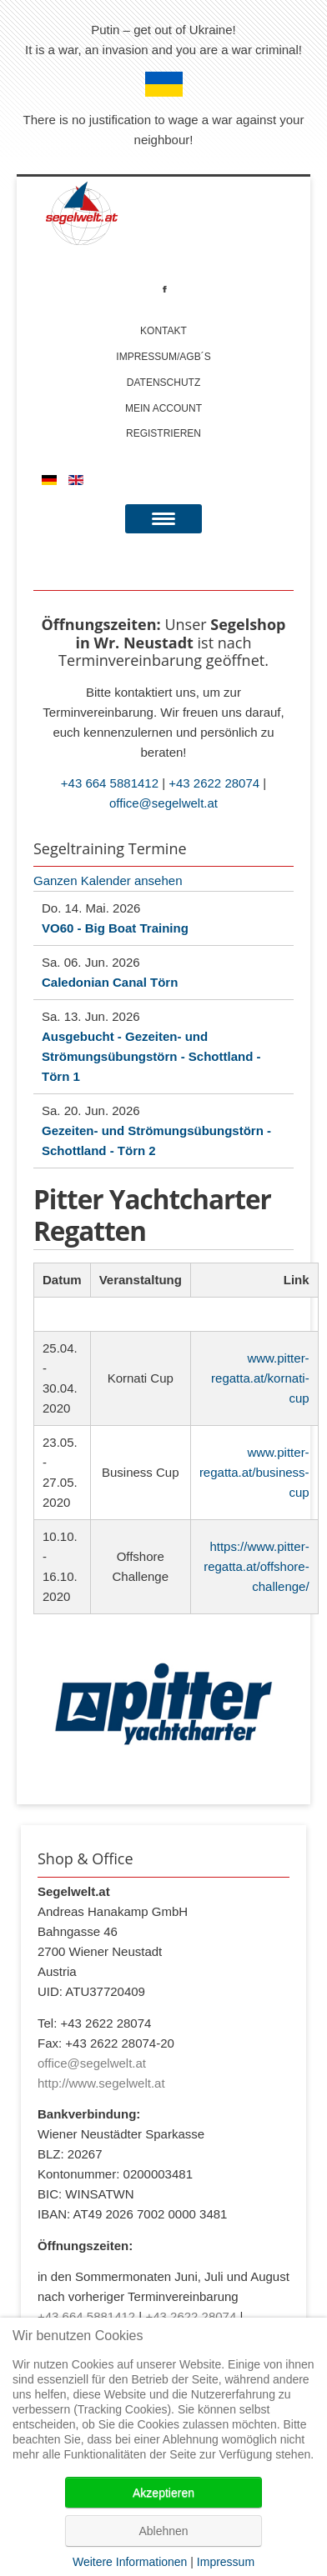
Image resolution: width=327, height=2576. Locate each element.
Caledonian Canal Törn (110, 982)
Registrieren (163, 433)
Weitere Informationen (130, 2561)
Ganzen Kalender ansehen (107, 880)
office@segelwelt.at (163, 803)
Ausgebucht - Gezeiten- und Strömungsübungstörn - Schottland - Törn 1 (151, 1056)
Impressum (225, 2561)
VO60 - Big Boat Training (115, 928)
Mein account (163, 408)
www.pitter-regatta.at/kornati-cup (260, 1378)
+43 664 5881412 (109, 783)
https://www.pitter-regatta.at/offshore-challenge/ (256, 1566)
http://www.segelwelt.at (101, 2083)
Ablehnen (163, 2531)
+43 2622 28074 (214, 783)
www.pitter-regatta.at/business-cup (254, 1472)
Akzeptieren (163, 2492)
